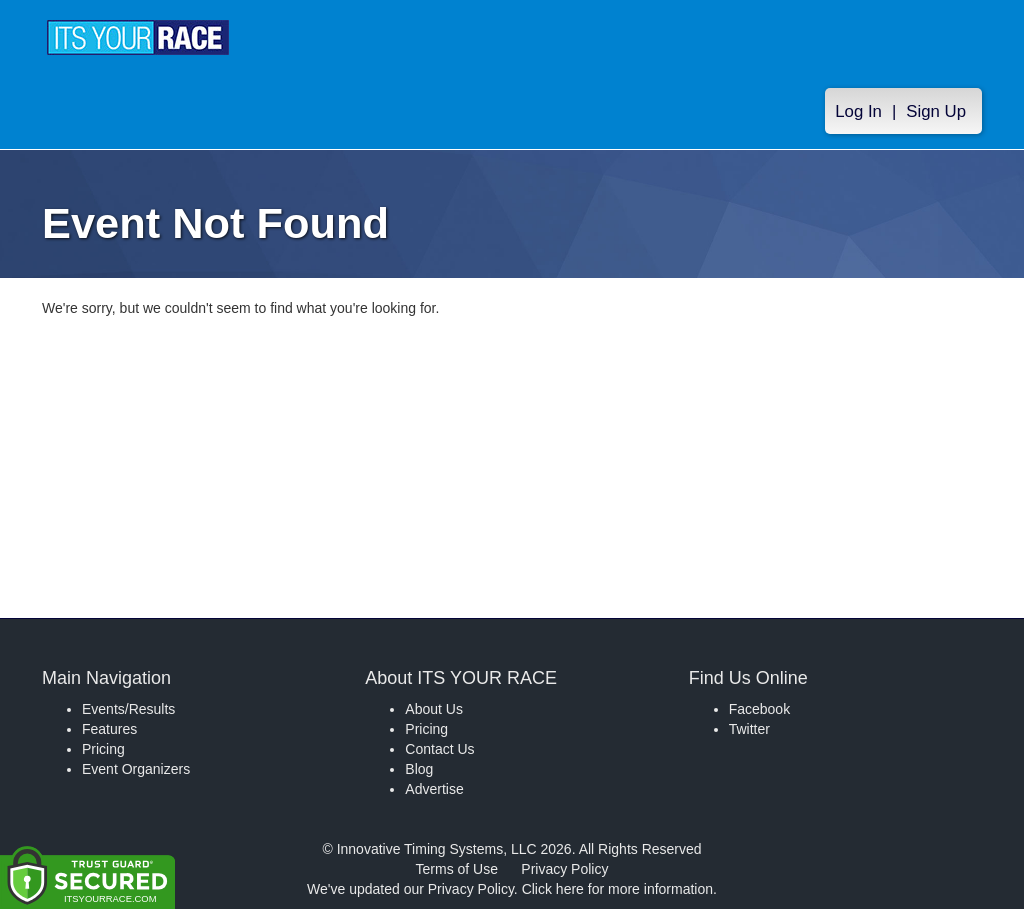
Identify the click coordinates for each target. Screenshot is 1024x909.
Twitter (749, 729)
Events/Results (128, 709)
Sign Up (936, 111)
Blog (419, 769)
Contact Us (439, 749)
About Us (434, 709)
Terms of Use (457, 869)
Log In (858, 111)
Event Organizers (136, 769)
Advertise (434, 789)
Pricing (103, 749)
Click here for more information (617, 889)
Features (109, 729)
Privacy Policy (564, 869)
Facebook (759, 709)
